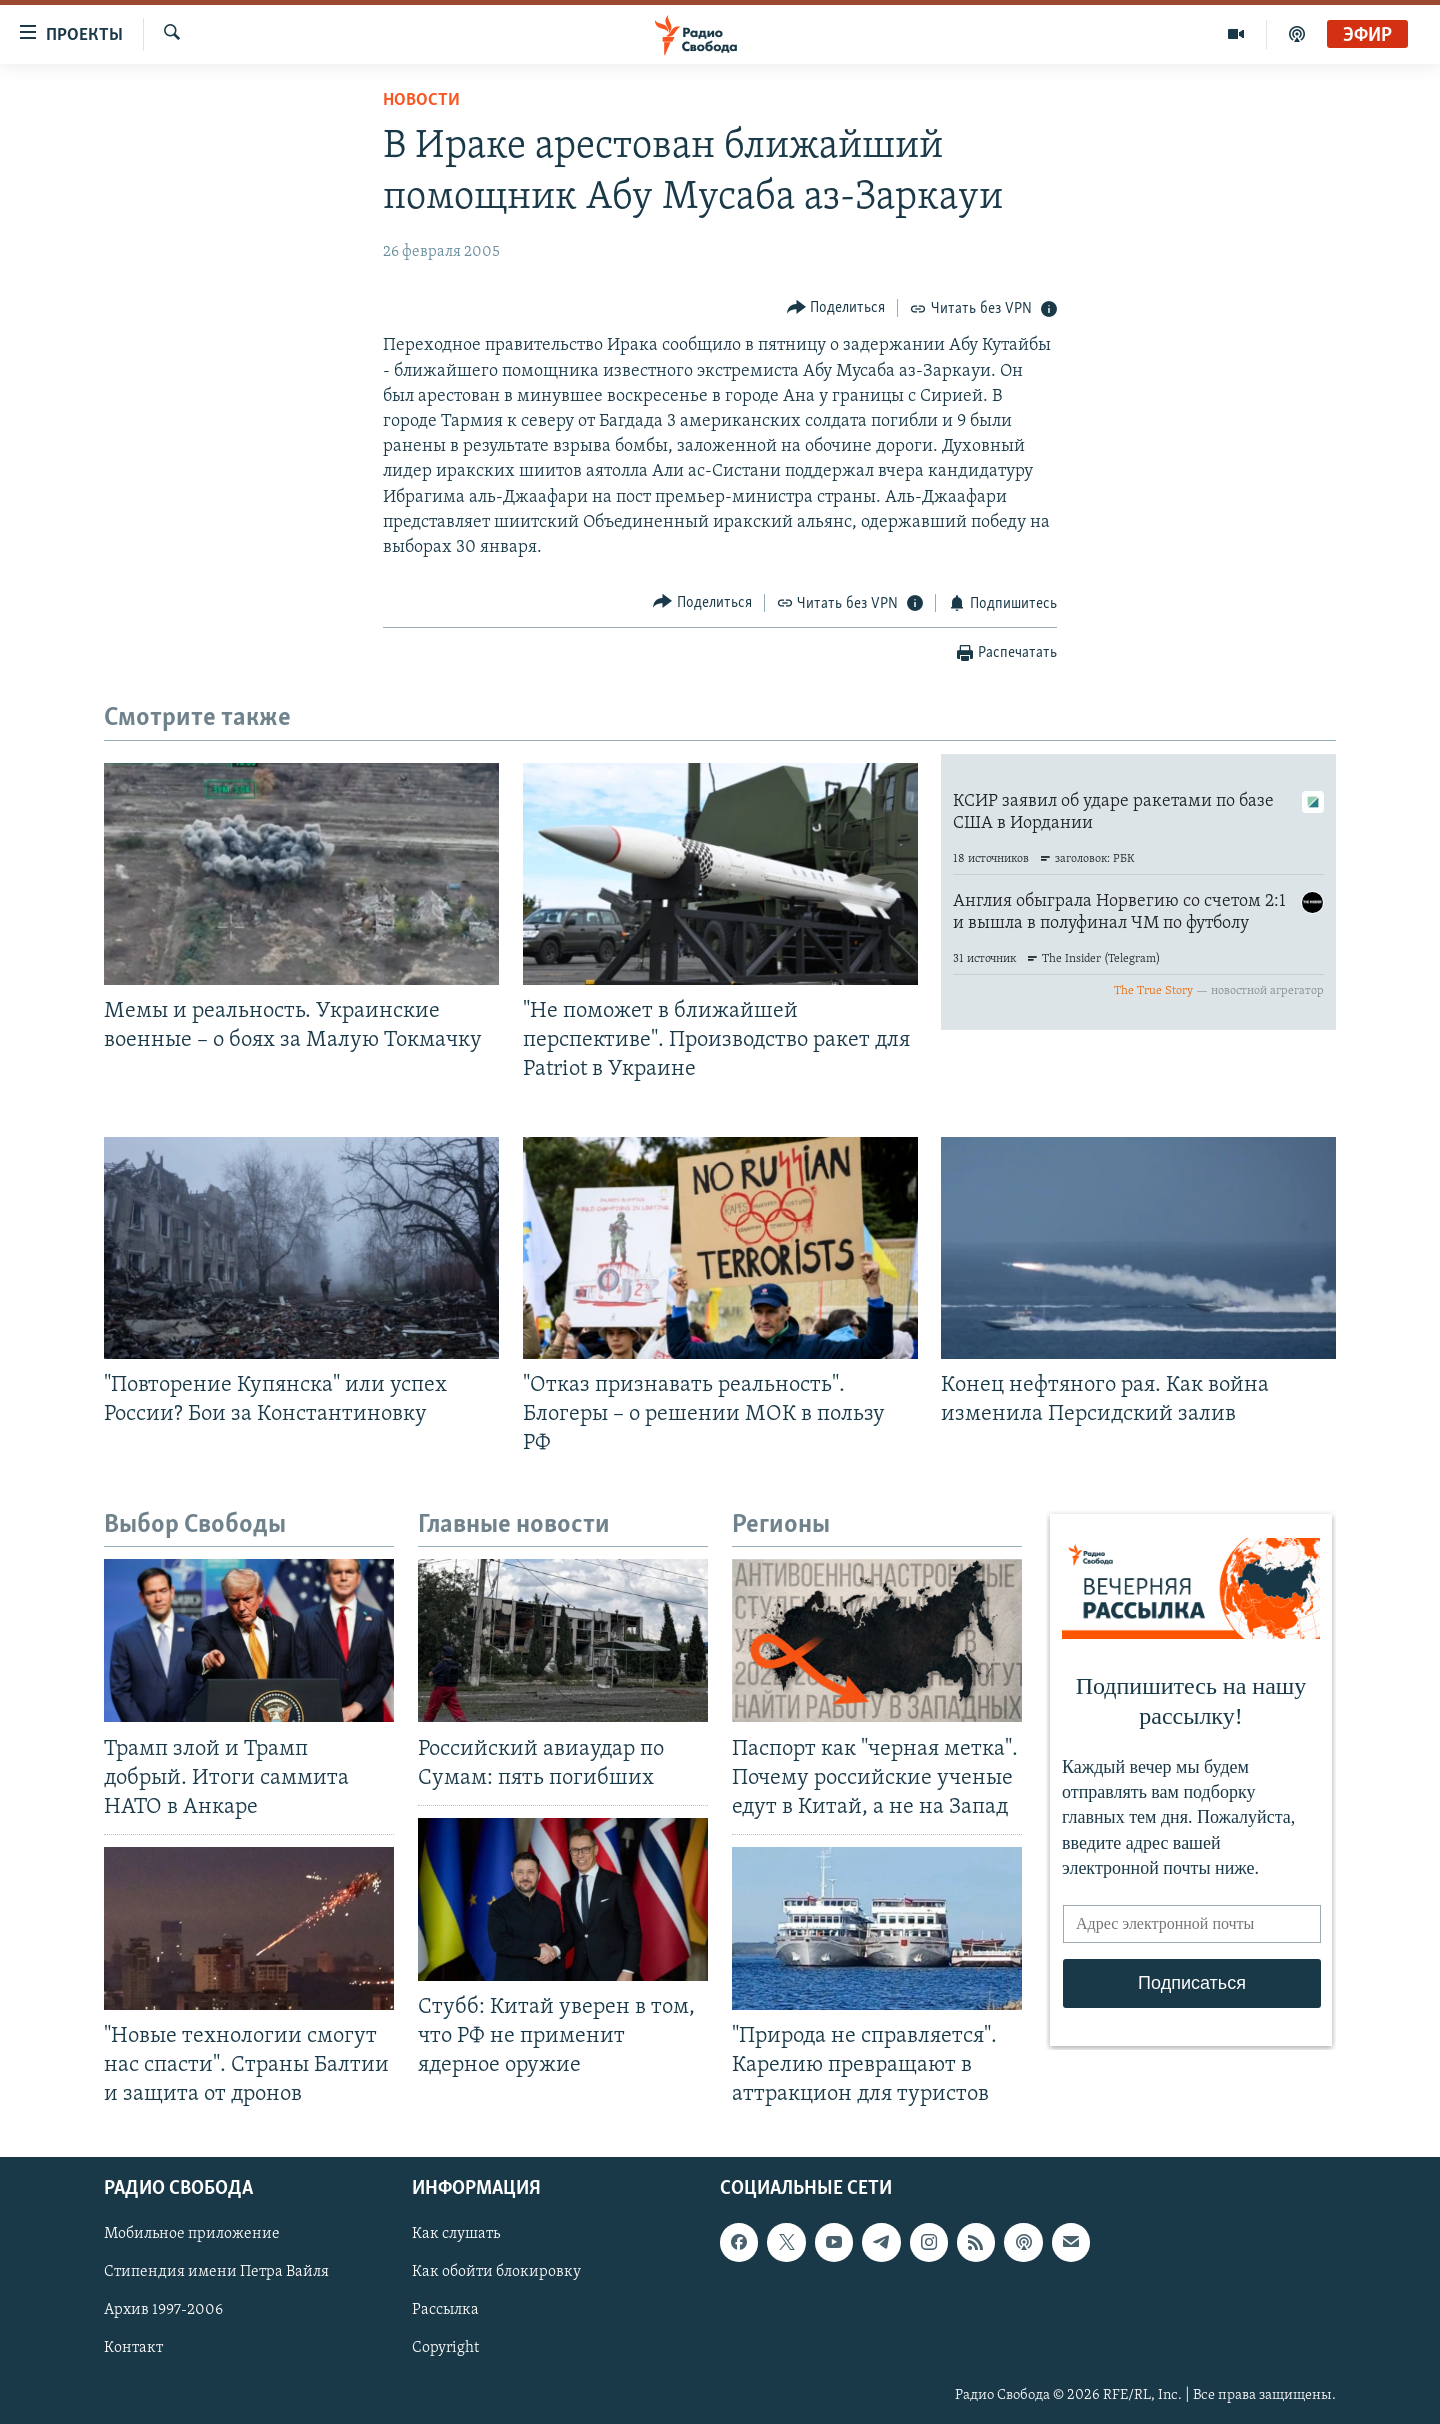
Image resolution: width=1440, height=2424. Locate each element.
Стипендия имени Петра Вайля (216, 2273)
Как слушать (456, 2235)
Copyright (445, 2349)
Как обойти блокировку (496, 2273)
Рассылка (445, 2311)
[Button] (836, 307)
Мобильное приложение (192, 2235)
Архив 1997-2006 (163, 2311)
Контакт (133, 2349)
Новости (421, 100)
